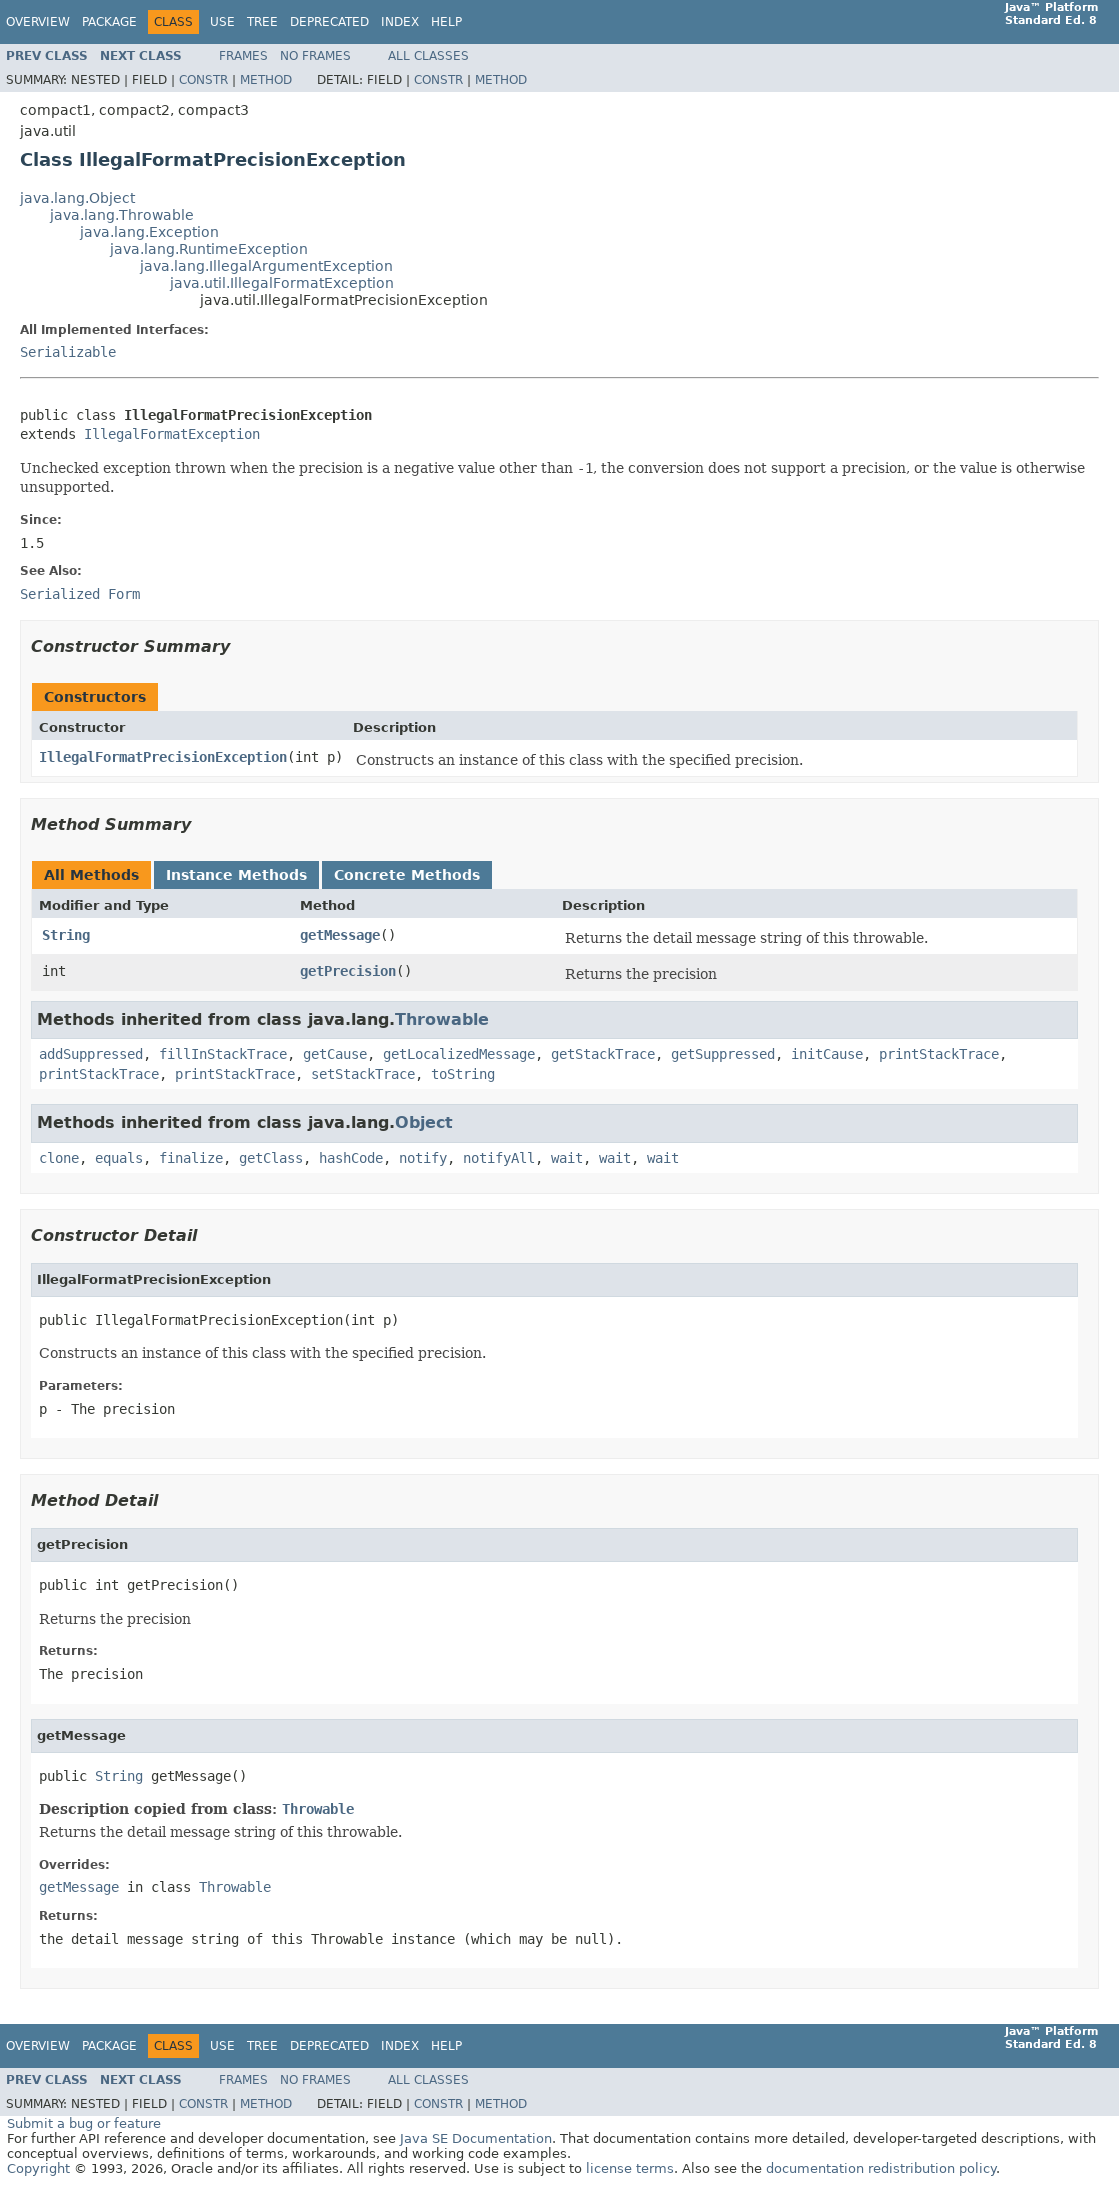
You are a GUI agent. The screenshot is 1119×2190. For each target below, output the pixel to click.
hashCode (351, 1158)
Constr (203, 80)
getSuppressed (723, 1054)
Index (400, 22)
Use (222, 22)
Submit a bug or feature (84, 2123)
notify (423, 1158)
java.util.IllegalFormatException (282, 283)
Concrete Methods (407, 875)
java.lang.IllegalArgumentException (266, 266)
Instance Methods (236, 875)
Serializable (68, 352)
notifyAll (499, 1158)
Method (266, 80)
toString (463, 1074)
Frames (243, 56)
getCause (335, 1054)
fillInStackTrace (223, 1054)
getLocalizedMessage (459, 1054)
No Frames (315, 56)
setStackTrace (363, 1074)
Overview (38, 22)
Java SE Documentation (476, 2138)
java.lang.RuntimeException (209, 249)
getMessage (340, 935)
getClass (271, 1158)
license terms (630, 2168)
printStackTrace (939, 1054)
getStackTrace (603, 1054)
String (66, 935)
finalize (191, 1158)
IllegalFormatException (172, 434)
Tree (262, 22)
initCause (827, 1054)
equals (119, 1158)
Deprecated (329, 22)
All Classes (428, 56)
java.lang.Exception (149, 232)
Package (109, 22)
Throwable (442, 1019)
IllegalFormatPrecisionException (163, 757)
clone (59, 1158)
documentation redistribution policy (881, 2168)
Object (424, 1122)
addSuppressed (91, 1054)
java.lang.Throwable (122, 215)
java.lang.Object (77, 198)
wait (567, 1158)
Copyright (38, 2168)
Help (446, 22)
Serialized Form (80, 594)
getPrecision (348, 971)
